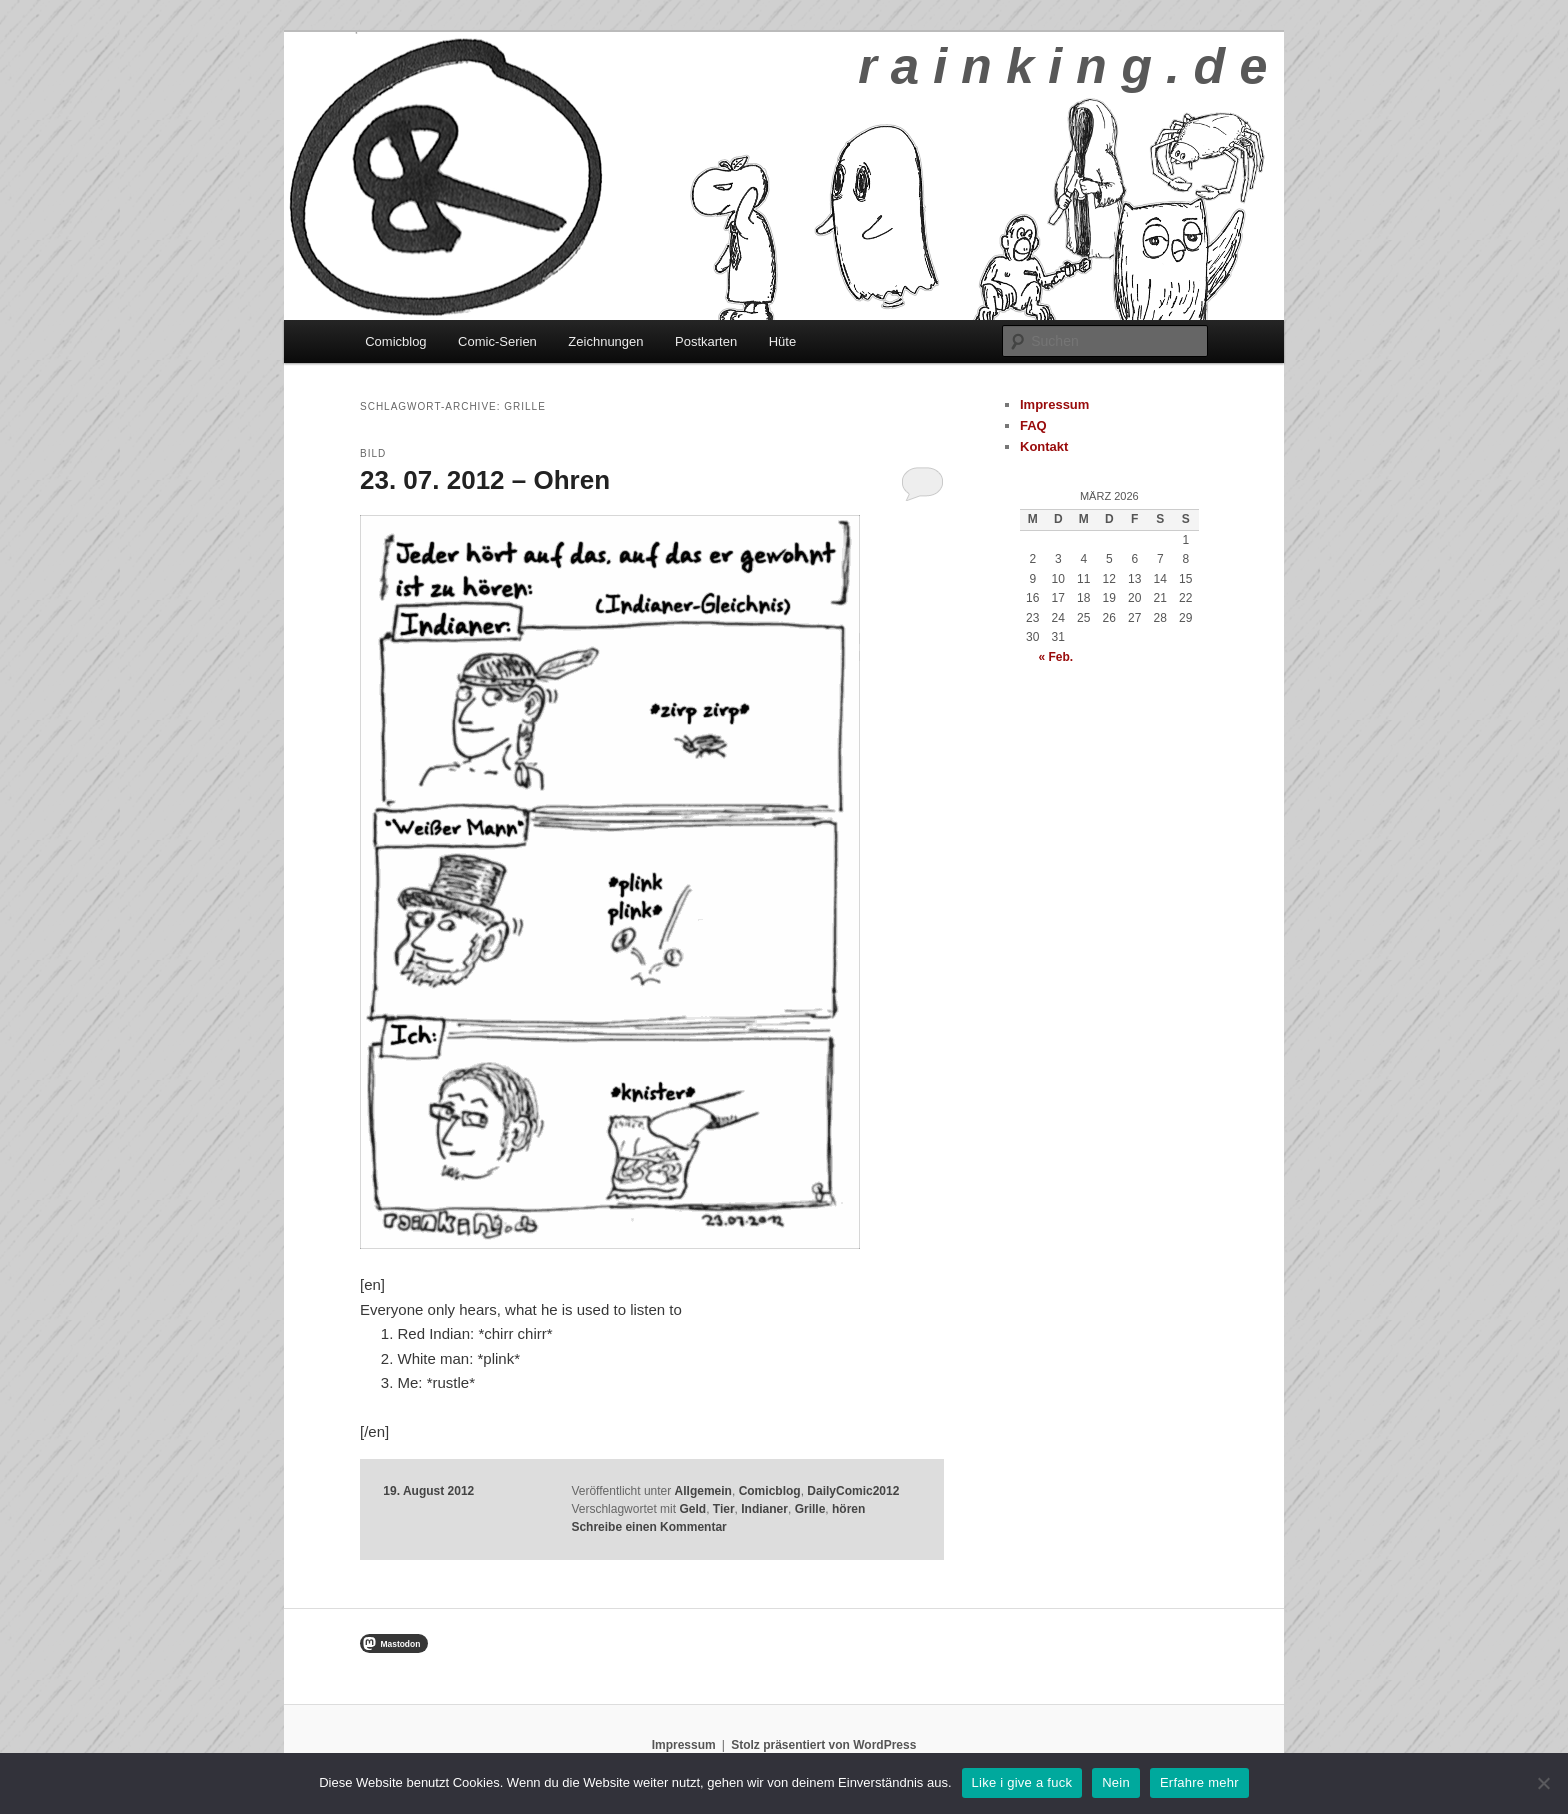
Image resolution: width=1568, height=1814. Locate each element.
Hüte (782, 341)
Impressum (1054, 404)
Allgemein (703, 1491)
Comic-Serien (497, 341)
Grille (810, 1509)
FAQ (1033, 425)
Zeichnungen (605, 341)
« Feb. (1055, 657)
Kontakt (1044, 446)
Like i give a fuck (1022, 1782)
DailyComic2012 (853, 1491)
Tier (724, 1509)
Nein (1116, 1782)
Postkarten (706, 341)
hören (848, 1509)
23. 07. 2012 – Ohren (485, 480)
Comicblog (395, 341)
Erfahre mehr (1199, 1782)
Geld (692, 1509)
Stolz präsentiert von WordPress (823, 1745)
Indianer (764, 1509)
